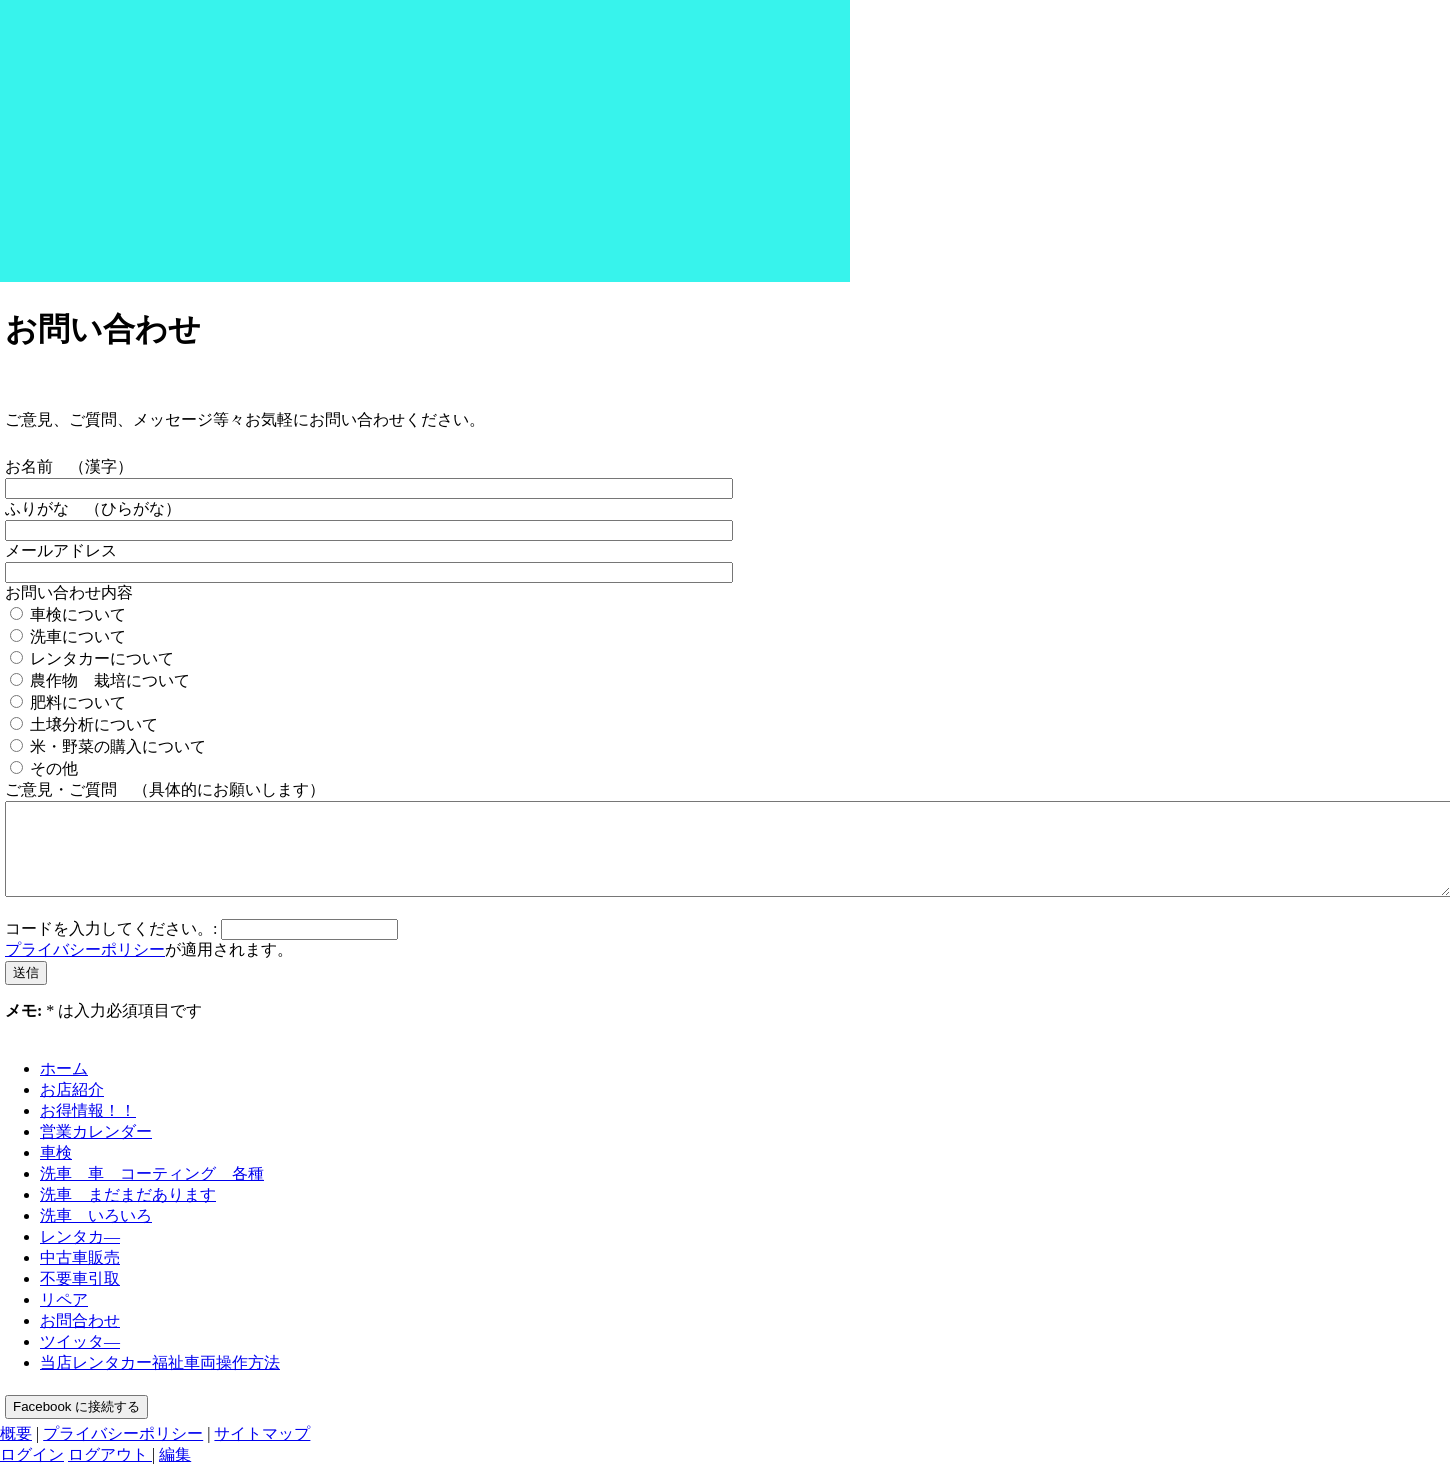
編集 (175, 1472)
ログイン (32, 1472)
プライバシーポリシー (85, 967)
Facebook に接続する (76, 1424)
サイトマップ (262, 1451)
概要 (16, 1451)
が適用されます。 (149, 967)
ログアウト (110, 1472)
